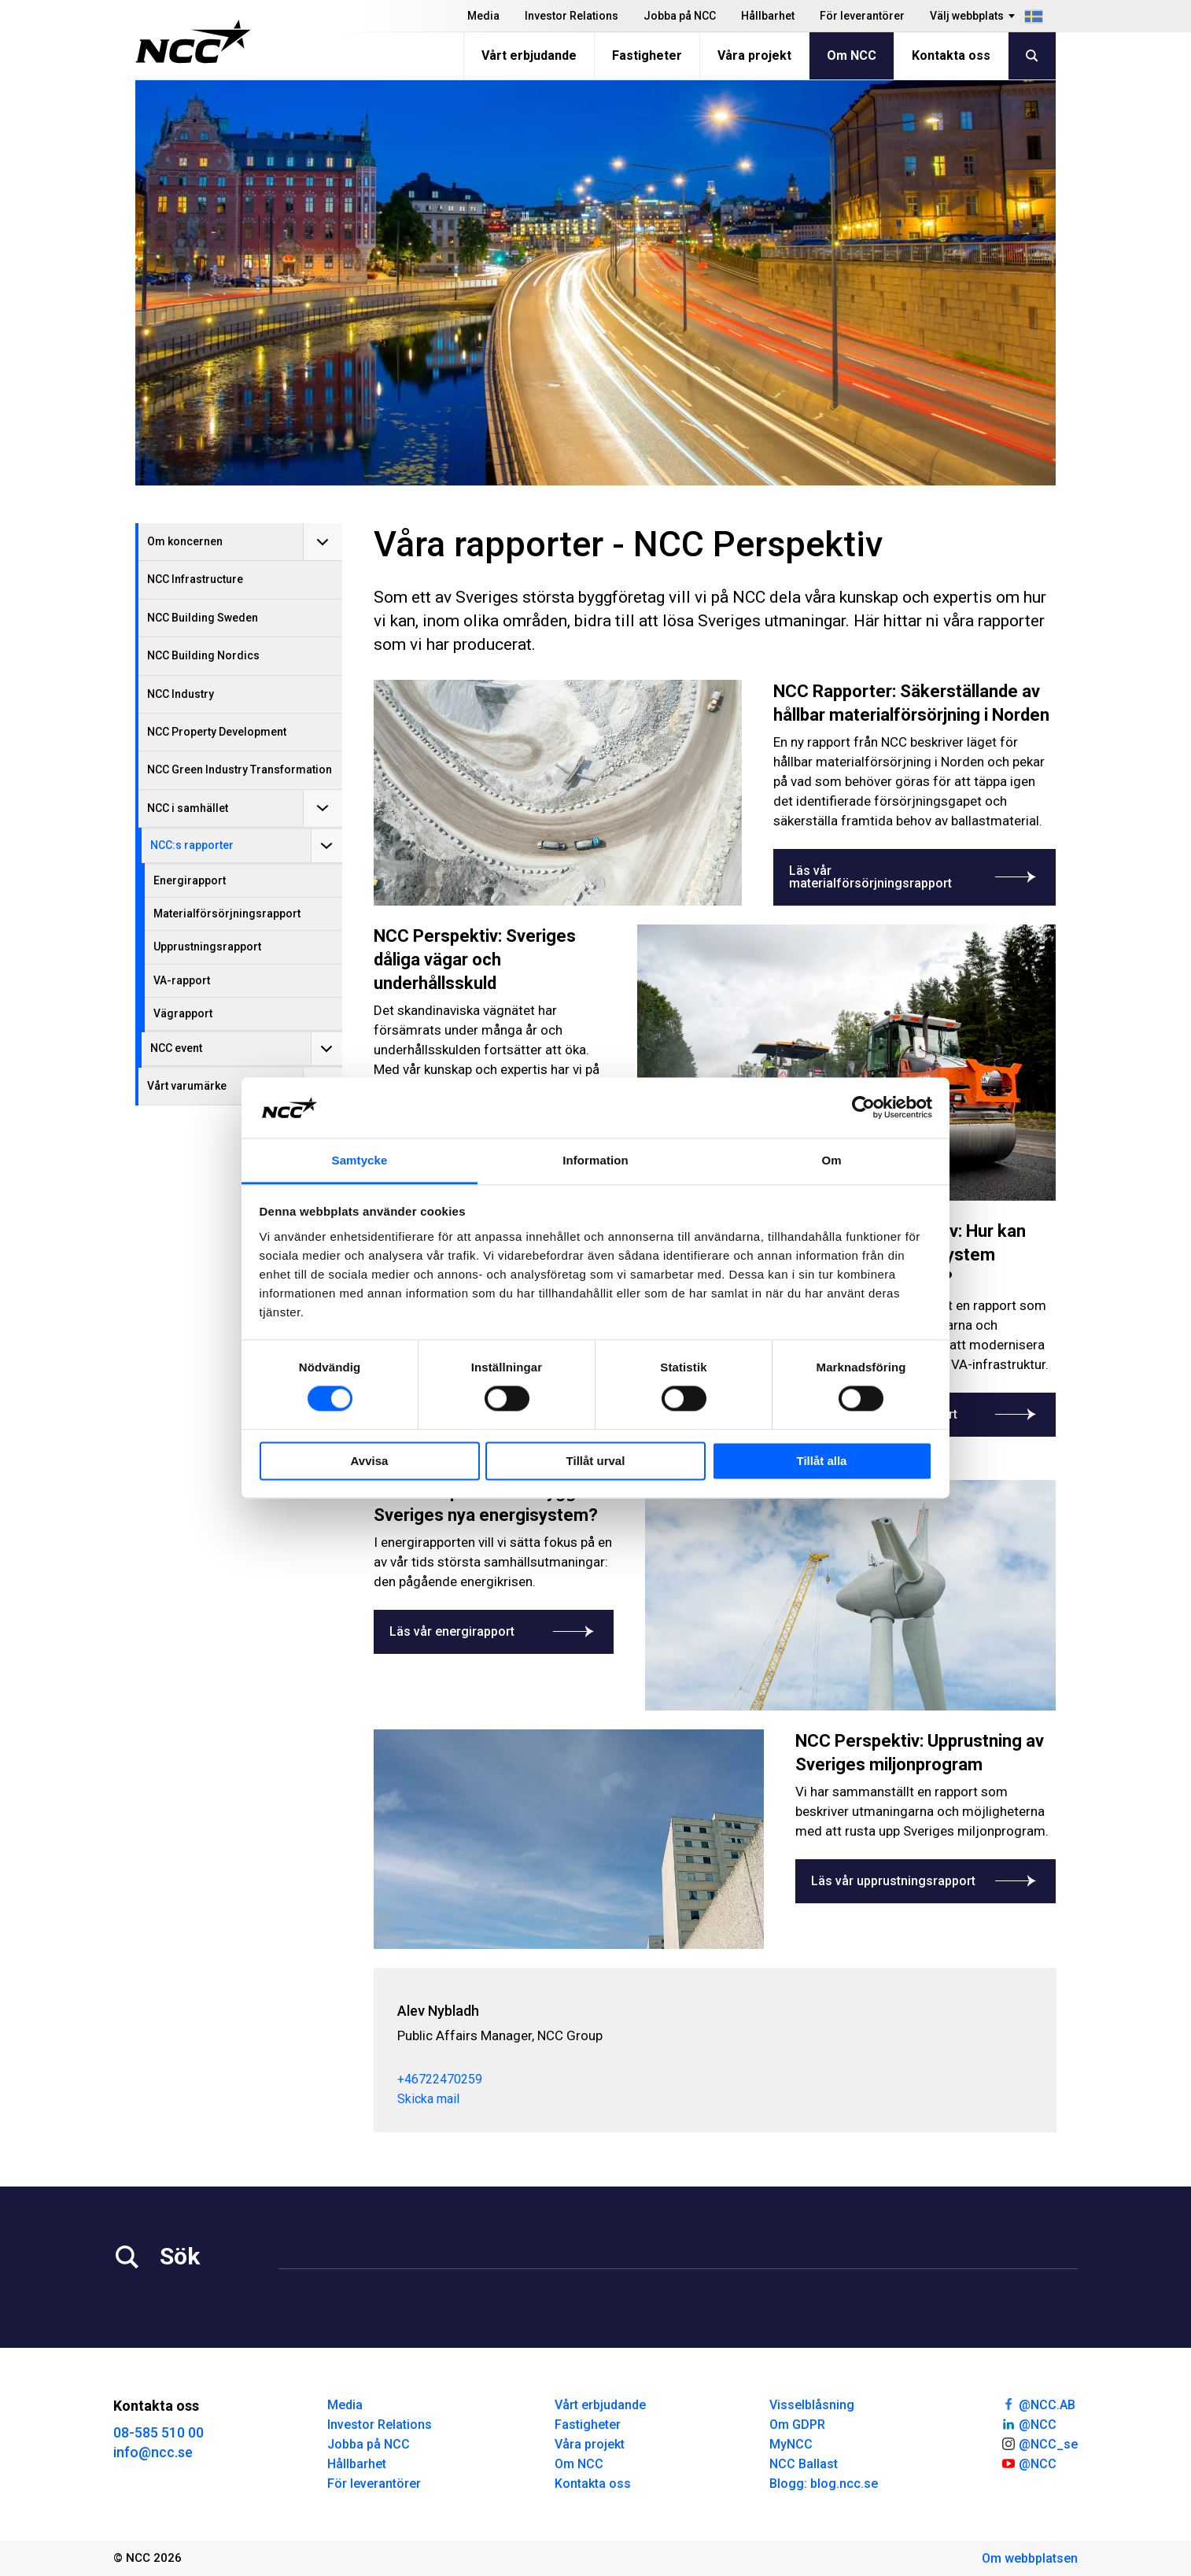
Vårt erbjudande (529, 55)
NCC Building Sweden (202, 617)
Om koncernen (185, 541)
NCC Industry (180, 694)
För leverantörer (862, 15)
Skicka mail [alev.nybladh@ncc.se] (428, 2098)
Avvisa (370, 1460)
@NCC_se (1039, 2443)
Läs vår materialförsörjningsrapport (914, 877)
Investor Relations (571, 15)
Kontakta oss (951, 55)
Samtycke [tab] (360, 1160)
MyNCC (791, 2444)
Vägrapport (182, 1013)
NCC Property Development (216, 731)
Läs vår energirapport (494, 1631)
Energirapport (189, 880)
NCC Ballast (803, 2463)
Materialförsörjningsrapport (227, 913)
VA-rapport (181, 980)
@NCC (1028, 2423)
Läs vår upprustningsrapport (925, 1880)
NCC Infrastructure (195, 579)
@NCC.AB (1038, 2403)
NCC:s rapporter (192, 845)
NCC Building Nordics (203, 655)
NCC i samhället (187, 808)
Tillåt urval (595, 1460)
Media (483, 15)
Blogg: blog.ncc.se (823, 2483)
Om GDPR (797, 2424)
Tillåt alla (822, 1460)
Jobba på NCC (679, 15)
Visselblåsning (811, 2404)
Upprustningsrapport (207, 946)
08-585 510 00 (158, 2432)
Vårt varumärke (187, 1085)
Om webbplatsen (1030, 2558)
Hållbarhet (768, 15)
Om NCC (851, 55)
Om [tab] (831, 1160)
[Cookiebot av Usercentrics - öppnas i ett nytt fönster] (863, 1108)
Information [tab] (595, 1160)
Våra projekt (754, 55)
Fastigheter (647, 55)
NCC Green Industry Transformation (239, 769)
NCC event (176, 1048)
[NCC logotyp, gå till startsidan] (193, 41)
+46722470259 (439, 2079)
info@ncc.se (153, 2452)
